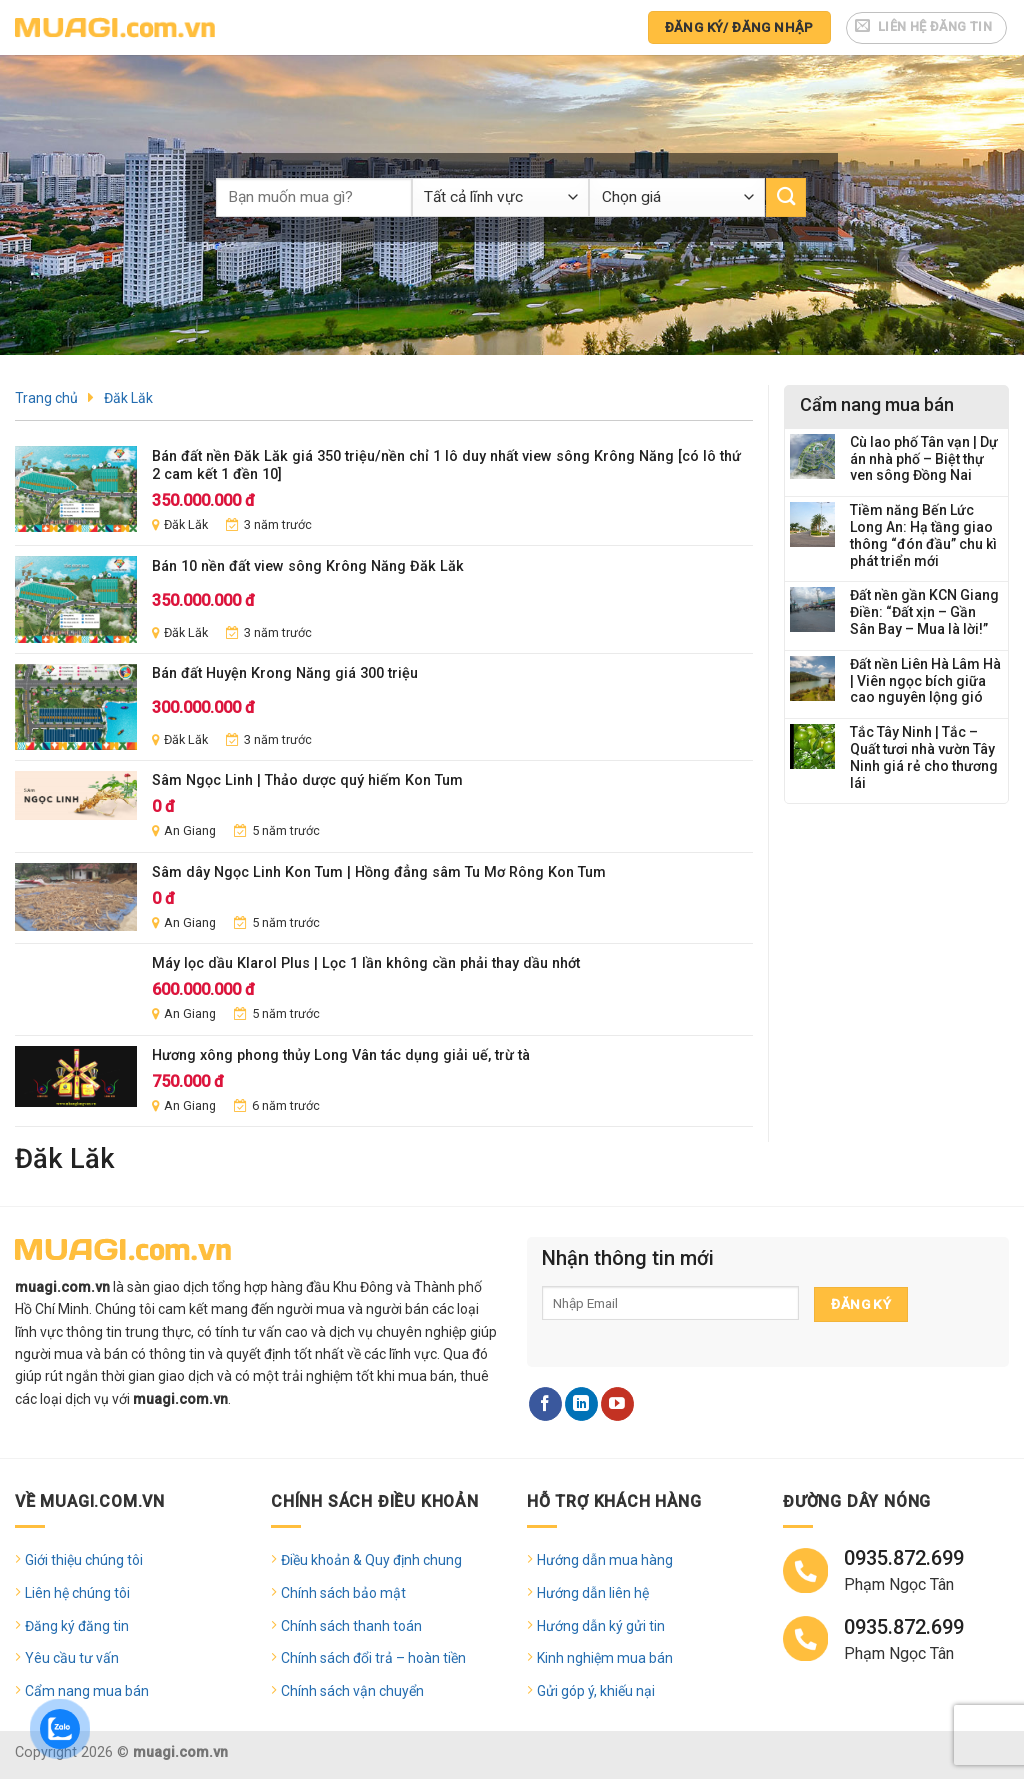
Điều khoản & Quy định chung (371, 1560)
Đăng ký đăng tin (77, 1626)
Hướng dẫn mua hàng (605, 1560)
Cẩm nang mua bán (87, 1691)
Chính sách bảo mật (343, 1593)
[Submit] (786, 197)
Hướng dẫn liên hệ (593, 1593)
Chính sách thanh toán (351, 1626)
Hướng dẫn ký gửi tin (601, 1626)
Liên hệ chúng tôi (77, 1593)
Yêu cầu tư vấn (72, 1658)
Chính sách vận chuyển (352, 1691)
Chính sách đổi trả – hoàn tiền (373, 1658)
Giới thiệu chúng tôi (84, 1560)
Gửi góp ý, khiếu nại (596, 1691)
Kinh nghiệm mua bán (605, 1658)
